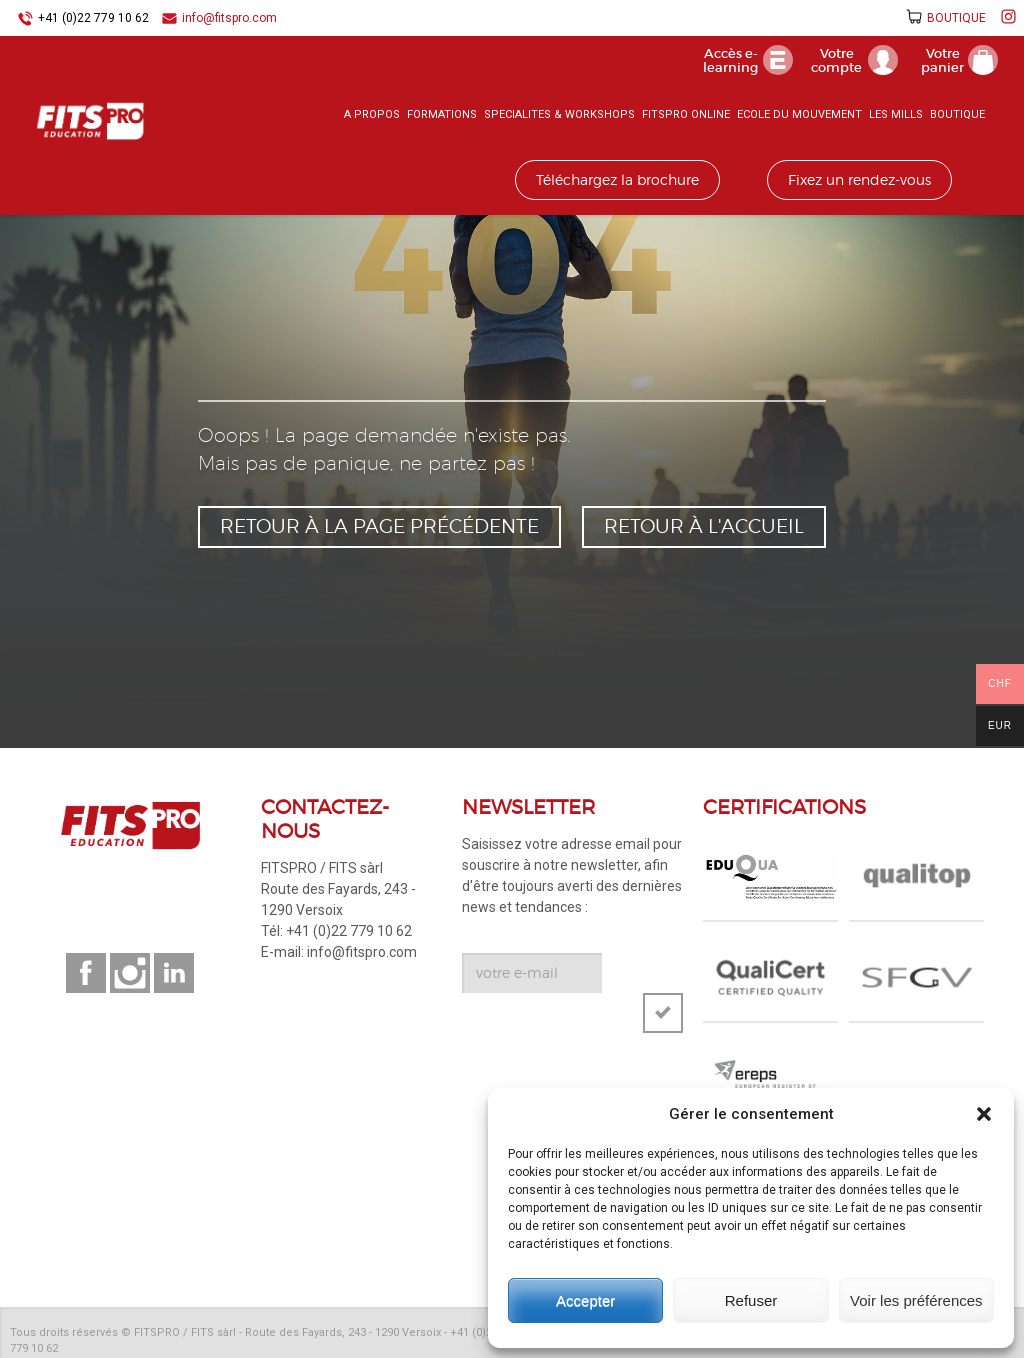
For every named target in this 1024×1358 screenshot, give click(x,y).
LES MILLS (896, 114)
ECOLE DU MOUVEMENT (799, 114)
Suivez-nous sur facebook (86, 973)
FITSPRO (90, 121)
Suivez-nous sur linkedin (174, 973)
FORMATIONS (442, 114)
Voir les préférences (916, 1300)
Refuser (751, 1300)
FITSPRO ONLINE (686, 114)
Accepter (585, 1300)
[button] (984, 1114)
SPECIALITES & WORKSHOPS (559, 114)
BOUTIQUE (956, 18)
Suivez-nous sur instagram (130, 973)
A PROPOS (372, 114)
